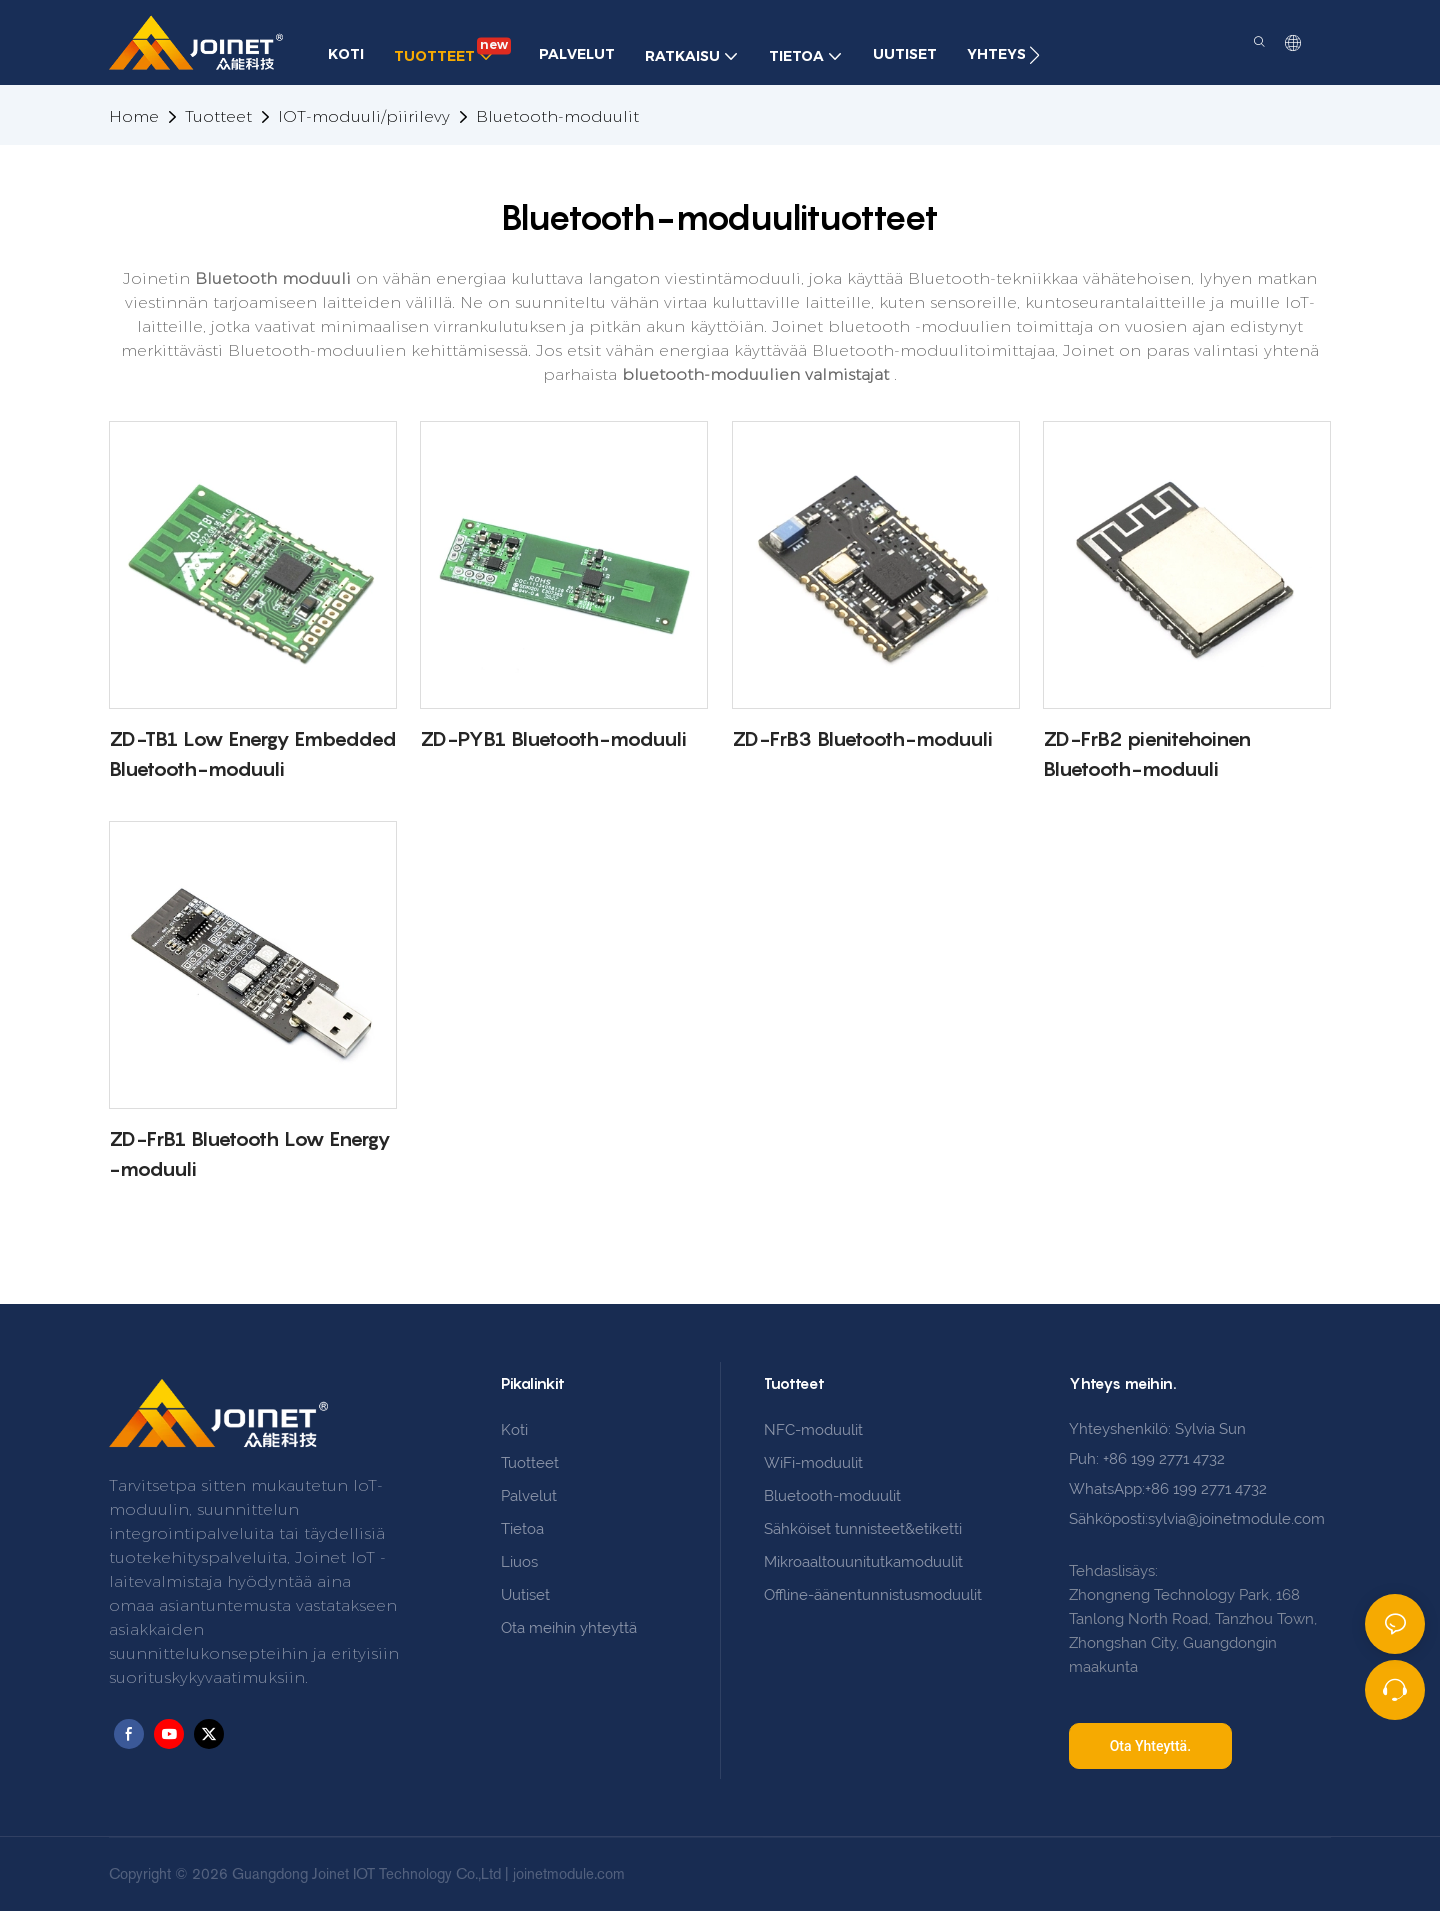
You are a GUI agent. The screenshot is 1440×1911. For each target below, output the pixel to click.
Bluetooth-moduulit (557, 116)
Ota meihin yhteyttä (569, 1628)
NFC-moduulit (813, 1430)
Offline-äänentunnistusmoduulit (873, 1595)
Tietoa (522, 1529)
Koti (514, 1430)
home (134, 116)
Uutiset (525, 1595)
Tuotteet (218, 116)
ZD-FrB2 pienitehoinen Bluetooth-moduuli (1147, 754)
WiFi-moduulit (813, 1463)
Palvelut (529, 1496)
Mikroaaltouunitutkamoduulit (863, 1562)
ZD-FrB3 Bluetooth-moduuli (862, 739)
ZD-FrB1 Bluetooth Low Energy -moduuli (250, 1154)
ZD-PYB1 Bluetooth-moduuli (553, 739)
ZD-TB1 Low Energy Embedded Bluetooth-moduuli (252, 754)
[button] (1034, 55)
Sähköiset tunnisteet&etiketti (863, 1529)
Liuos (519, 1562)
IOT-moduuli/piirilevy (364, 116)
